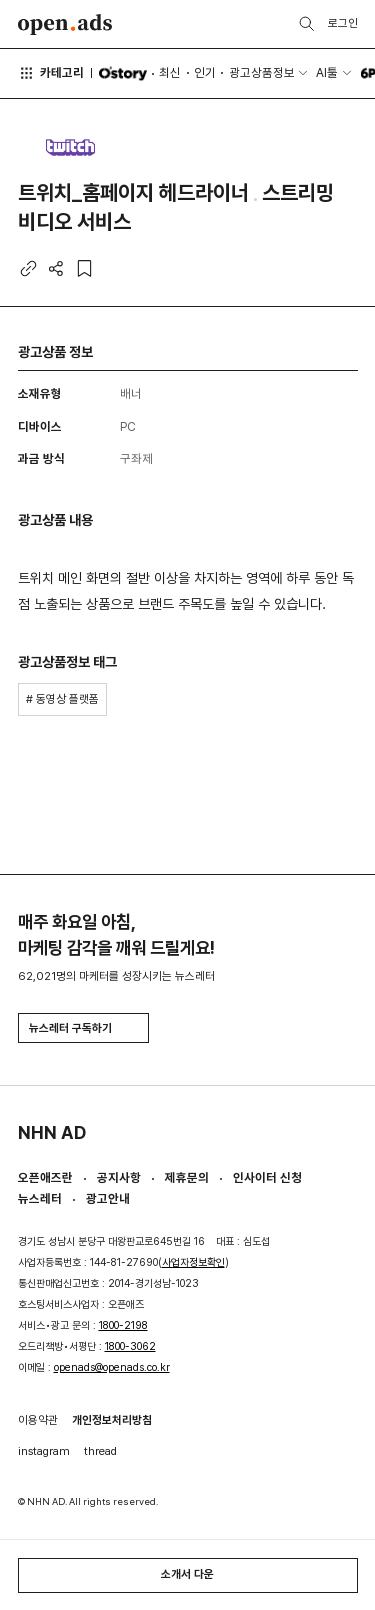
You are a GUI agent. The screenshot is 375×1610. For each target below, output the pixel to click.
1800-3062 (130, 1346)
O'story (122, 73)
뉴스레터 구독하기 (83, 1028)
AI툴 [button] (327, 72)
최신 (170, 72)
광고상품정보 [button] (262, 72)
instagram (44, 1451)
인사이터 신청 (267, 1177)
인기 (205, 72)
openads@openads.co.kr (112, 1367)
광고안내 (108, 1198)
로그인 (343, 23)
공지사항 (119, 1177)
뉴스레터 (40, 1198)
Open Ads (65, 24)
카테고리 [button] (51, 73)
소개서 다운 (187, 1574)
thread (100, 1451)
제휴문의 (187, 1177)
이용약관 (38, 1420)
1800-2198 (123, 1325)
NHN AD (52, 1132)
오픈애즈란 (45, 1177)
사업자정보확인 (193, 1262)
